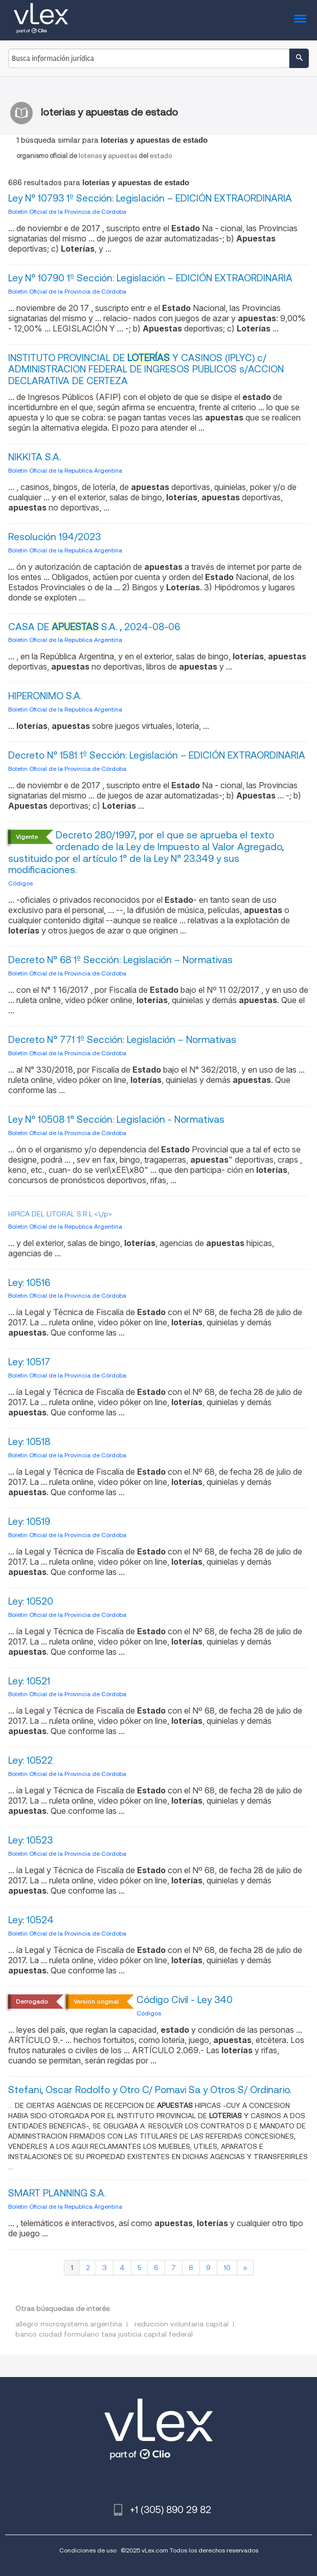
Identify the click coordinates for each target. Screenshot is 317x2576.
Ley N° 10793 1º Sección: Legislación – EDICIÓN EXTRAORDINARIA (150, 198)
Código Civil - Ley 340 (185, 1999)
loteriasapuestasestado (94, 156)
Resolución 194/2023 (54, 536)
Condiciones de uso (88, 2550)
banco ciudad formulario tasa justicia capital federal (104, 2334)
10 (227, 2267)
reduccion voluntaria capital (181, 2324)
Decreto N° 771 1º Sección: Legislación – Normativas (122, 1039)
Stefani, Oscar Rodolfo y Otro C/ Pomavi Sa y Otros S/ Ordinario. (149, 2089)
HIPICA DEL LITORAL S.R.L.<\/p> (60, 1214)
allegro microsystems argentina (68, 2324)
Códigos (20, 883)
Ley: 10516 (29, 1282)
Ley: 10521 (29, 1681)
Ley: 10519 (29, 1521)
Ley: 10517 (29, 1362)
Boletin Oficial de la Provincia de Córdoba (67, 211)
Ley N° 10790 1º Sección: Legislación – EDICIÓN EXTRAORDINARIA (150, 278)
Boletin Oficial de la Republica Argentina (65, 470)
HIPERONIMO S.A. (45, 696)
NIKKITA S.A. (34, 457)
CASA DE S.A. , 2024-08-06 (94, 626)
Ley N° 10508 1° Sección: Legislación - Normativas (116, 1119)
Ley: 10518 (29, 1441)
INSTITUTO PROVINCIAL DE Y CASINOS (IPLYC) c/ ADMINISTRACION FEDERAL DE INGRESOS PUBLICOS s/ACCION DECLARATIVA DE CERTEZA (146, 369)
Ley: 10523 (30, 1840)
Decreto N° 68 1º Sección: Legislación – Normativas (120, 959)
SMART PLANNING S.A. (57, 2193)
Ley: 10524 (31, 1920)
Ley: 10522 (30, 1760)
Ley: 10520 (30, 1601)
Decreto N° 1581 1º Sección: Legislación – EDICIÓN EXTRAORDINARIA (156, 755)
